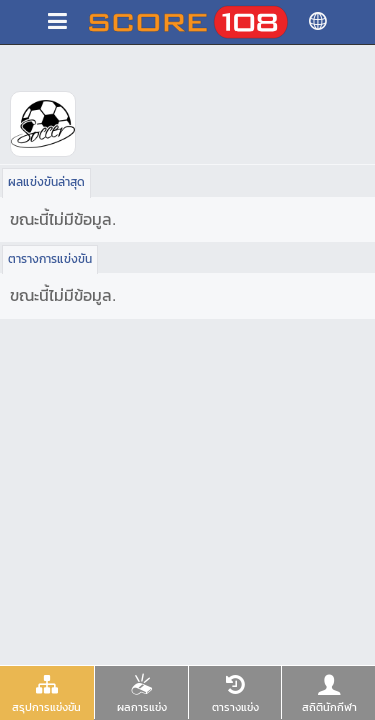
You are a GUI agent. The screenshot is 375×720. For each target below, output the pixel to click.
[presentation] (47, 692)
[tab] (47, 693)
